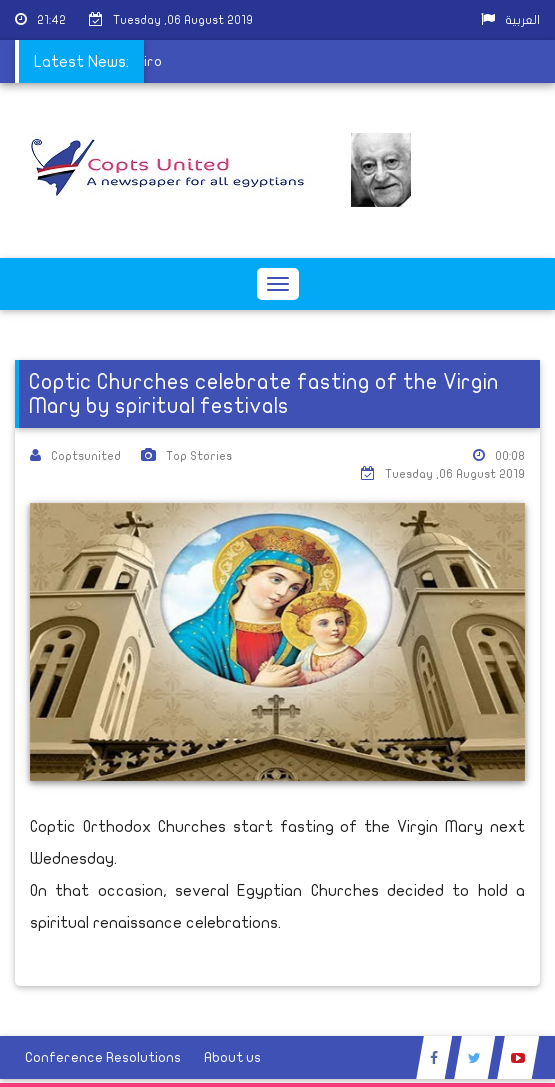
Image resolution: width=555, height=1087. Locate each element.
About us (232, 1057)
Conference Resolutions (103, 1057)
